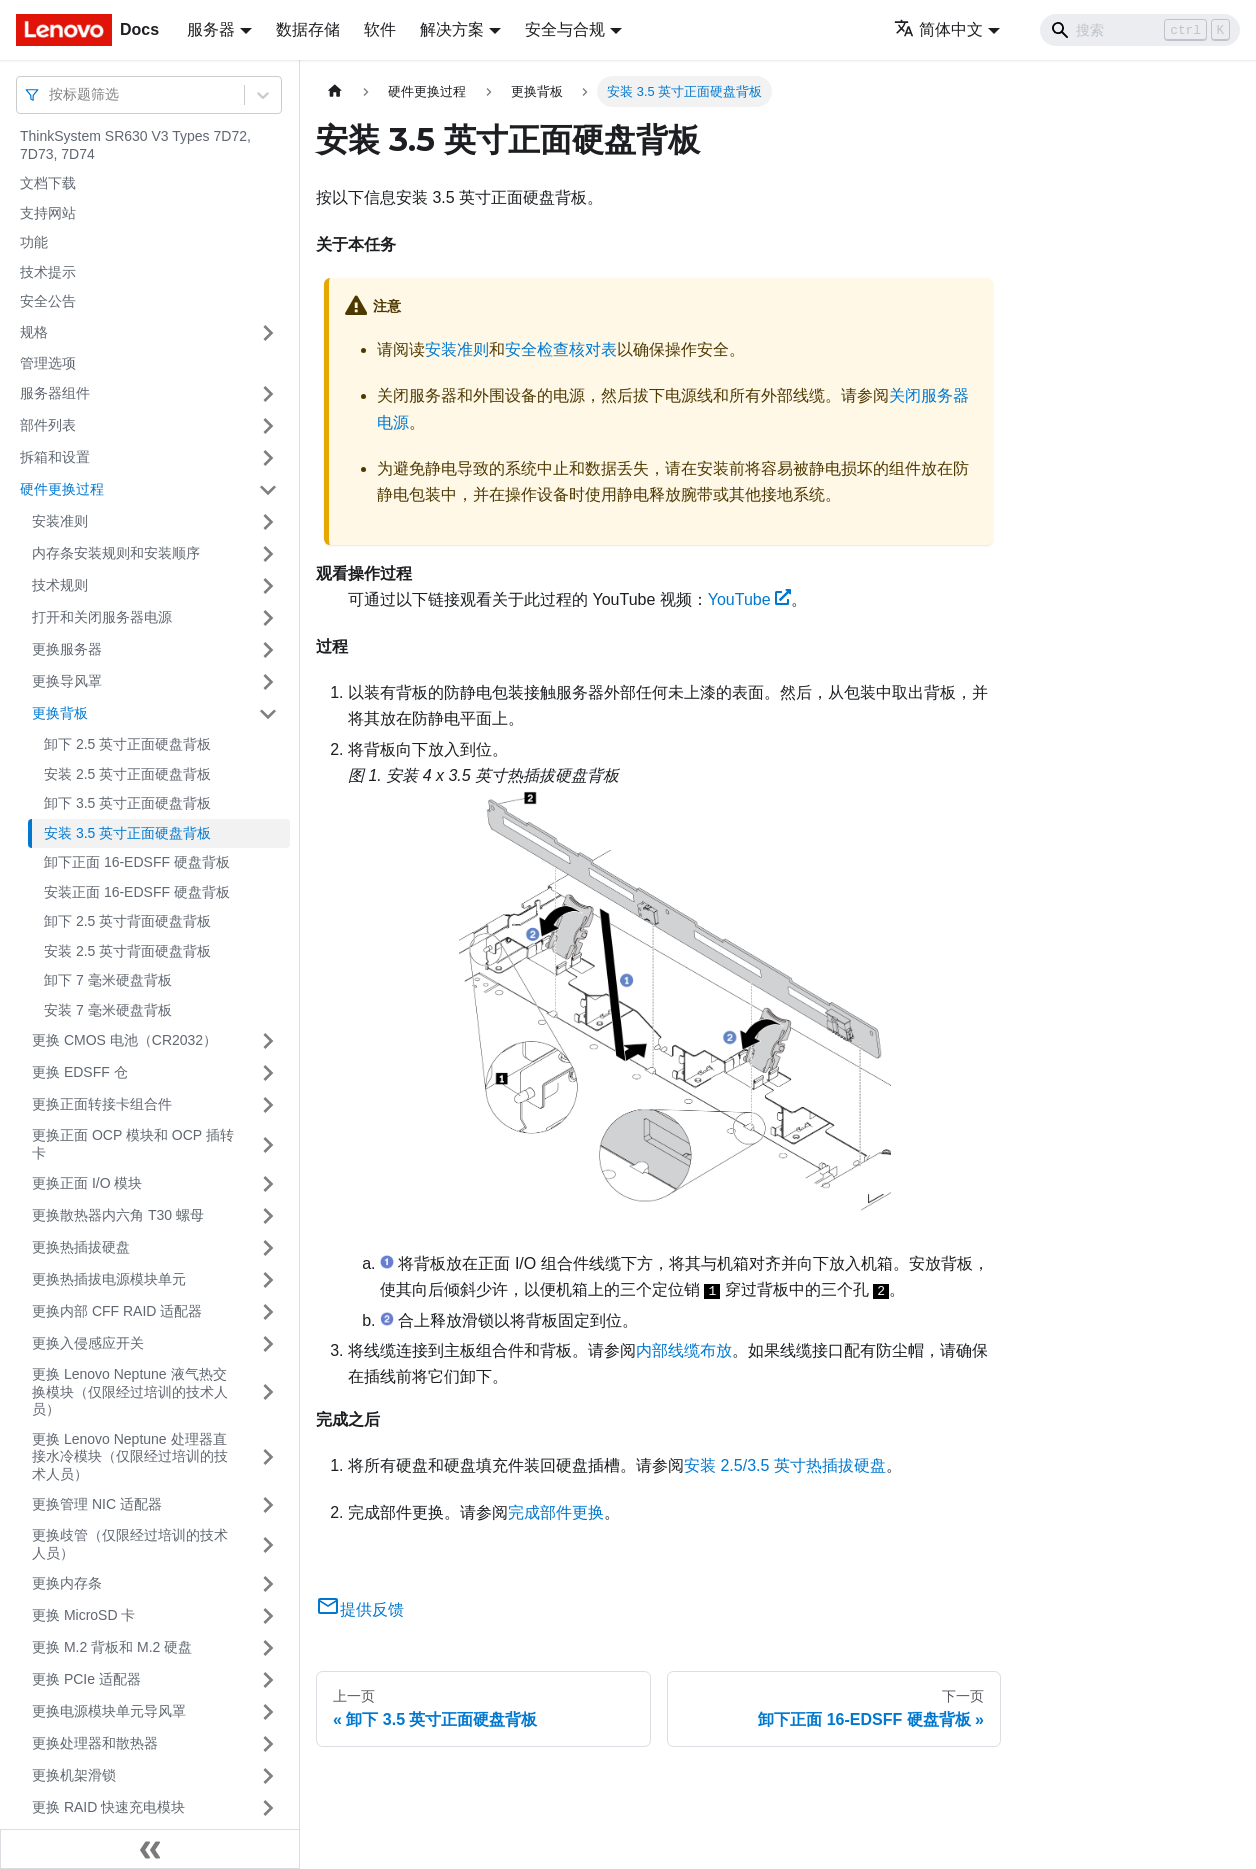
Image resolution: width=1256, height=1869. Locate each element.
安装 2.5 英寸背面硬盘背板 (127, 951)
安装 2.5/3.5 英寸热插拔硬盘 (785, 1465)
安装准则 (60, 521)
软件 (380, 29)
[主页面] (335, 91)
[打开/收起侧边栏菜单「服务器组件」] (268, 394)
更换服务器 (67, 649)
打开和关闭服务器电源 (102, 617)
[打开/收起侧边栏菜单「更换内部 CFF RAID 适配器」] (268, 1312)
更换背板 (60, 713)
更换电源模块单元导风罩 (109, 1711)
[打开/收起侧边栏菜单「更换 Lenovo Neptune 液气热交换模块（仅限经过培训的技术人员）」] (268, 1392)
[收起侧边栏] (150, 1849)
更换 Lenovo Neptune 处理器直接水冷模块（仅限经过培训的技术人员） (130, 1456)
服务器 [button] (211, 29)
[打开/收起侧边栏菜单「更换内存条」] (268, 1584)
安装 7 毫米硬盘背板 (108, 1010)
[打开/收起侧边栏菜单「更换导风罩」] (268, 682)
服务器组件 (55, 393)
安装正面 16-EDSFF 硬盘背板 (137, 892)
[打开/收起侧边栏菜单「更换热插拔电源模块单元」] (268, 1280)
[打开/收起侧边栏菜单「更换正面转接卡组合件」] (268, 1105)
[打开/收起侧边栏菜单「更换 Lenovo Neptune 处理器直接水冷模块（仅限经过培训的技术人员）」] (268, 1457)
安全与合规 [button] (565, 29)
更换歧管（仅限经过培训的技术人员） (130, 1544)
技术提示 (48, 272)
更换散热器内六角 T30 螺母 (118, 1215)
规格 (34, 332)
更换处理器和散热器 (95, 1743)
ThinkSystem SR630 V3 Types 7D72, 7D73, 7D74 (135, 145)
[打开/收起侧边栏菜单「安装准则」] (268, 522)
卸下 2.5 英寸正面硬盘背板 (127, 744)
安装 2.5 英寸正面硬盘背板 (127, 774)
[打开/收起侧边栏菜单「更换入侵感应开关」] (268, 1344)
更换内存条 (67, 1583)
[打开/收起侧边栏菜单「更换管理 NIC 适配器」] (268, 1505)
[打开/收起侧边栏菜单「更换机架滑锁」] (268, 1776)
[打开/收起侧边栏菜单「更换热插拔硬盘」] (268, 1248)
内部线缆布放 (684, 1350)
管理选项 (48, 363)
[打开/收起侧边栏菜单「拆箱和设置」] (268, 458)
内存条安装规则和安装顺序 (116, 553)
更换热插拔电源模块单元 (109, 1279)
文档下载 (48, 183)
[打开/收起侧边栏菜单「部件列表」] (268, 426)
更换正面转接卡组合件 (102, 1104)
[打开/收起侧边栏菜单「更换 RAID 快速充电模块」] (268, 1808)
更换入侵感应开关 (88, 1343)
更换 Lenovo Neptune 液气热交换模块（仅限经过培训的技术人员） (130, 1391)
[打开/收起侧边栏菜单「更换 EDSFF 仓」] (268, 1073)
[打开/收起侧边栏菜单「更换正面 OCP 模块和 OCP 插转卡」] (268, 1144)
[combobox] (51, 94)
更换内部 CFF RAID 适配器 (117, 1311)
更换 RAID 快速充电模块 (108, 1807)
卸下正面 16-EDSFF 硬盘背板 (137, 862)
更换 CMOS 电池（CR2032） (124, 1040)
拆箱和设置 (55, 457)
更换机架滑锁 (74, 1775)
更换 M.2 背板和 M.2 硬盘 (112, 1647)
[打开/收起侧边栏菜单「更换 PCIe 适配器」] (268, 1680)
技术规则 (60, 585)
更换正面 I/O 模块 (87, 1183)
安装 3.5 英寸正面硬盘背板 (127, 833)
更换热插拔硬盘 (81, 1247)
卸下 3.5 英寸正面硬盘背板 (127, 803)
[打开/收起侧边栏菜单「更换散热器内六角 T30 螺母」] (268, 1216)
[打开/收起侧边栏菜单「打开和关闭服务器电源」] (268, 618)
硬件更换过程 (62, 489)
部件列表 (48, 425)
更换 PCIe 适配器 (86, 1679)
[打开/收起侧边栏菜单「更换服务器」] (268, 650)
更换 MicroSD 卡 (83, 1615)
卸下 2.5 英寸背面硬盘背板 (127, 921)
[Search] (1140, 30)
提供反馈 (360, 1609)
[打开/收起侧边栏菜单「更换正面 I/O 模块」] (268, 1184)
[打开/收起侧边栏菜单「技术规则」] (268, 586)
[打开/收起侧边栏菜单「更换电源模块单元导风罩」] (268, 1712)
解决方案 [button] (452, 29)
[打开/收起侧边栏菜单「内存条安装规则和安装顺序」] (268, 554)
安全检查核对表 (561, 349)
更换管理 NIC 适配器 (97, 1504)
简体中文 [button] (938, 29)
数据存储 (308, 29)
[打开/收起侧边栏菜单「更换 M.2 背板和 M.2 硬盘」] (268, 1648)
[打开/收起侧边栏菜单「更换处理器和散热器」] (268, 1744)
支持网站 (48, 213)
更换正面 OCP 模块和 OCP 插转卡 (133, 1144)
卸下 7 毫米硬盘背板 (108, 980)
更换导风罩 (67, 681)
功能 (34, 242)
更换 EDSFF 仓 (80, 1072)
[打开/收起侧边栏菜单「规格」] (268, 333)
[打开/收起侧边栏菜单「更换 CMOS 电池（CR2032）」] (268, 1041)
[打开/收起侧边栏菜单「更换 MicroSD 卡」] (268, 1616)
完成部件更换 (556, 1512)
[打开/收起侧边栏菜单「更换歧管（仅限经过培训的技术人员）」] (268, 1544)
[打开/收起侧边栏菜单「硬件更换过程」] (268, 490)
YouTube (750, 599)
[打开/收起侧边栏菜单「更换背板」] (268, 714)
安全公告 (48, 301)
